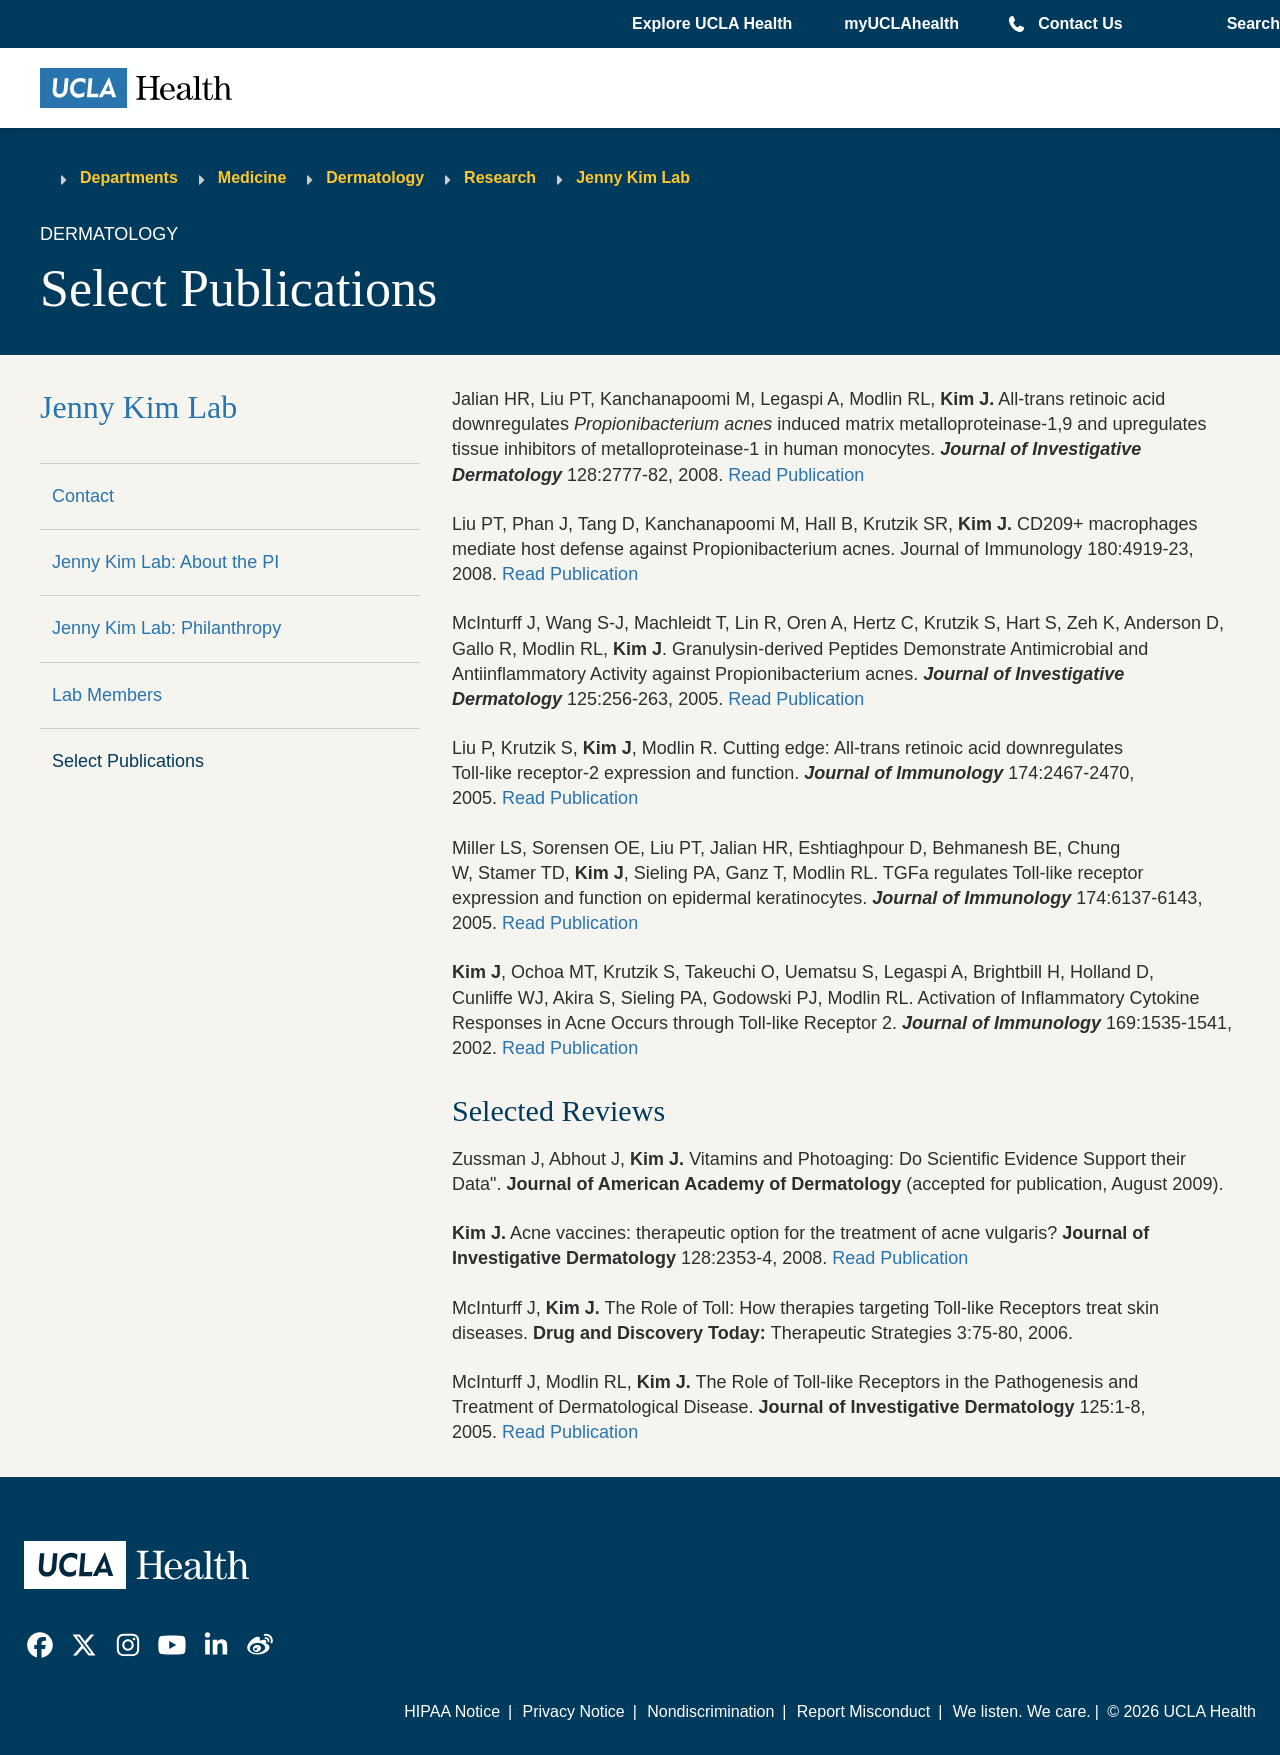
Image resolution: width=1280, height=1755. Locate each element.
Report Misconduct (863, 1711)
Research (500, 177)
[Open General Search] (1249, 24)
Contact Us (1080, 23)
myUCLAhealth (901, 23)
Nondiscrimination (710, 1711)
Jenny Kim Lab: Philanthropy (166, 628)
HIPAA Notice (452, 1711)
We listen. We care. (1022, 1711)
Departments (129, 177)
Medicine (252, 177)
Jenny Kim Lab (633, 177)
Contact (83, 496)
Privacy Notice (573, 1711)
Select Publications (128, 761)
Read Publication (796, 475)
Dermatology (375, 177)
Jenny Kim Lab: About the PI (165, 562)
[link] (40, 1645)
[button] (714, 24)
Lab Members (107, 695)
